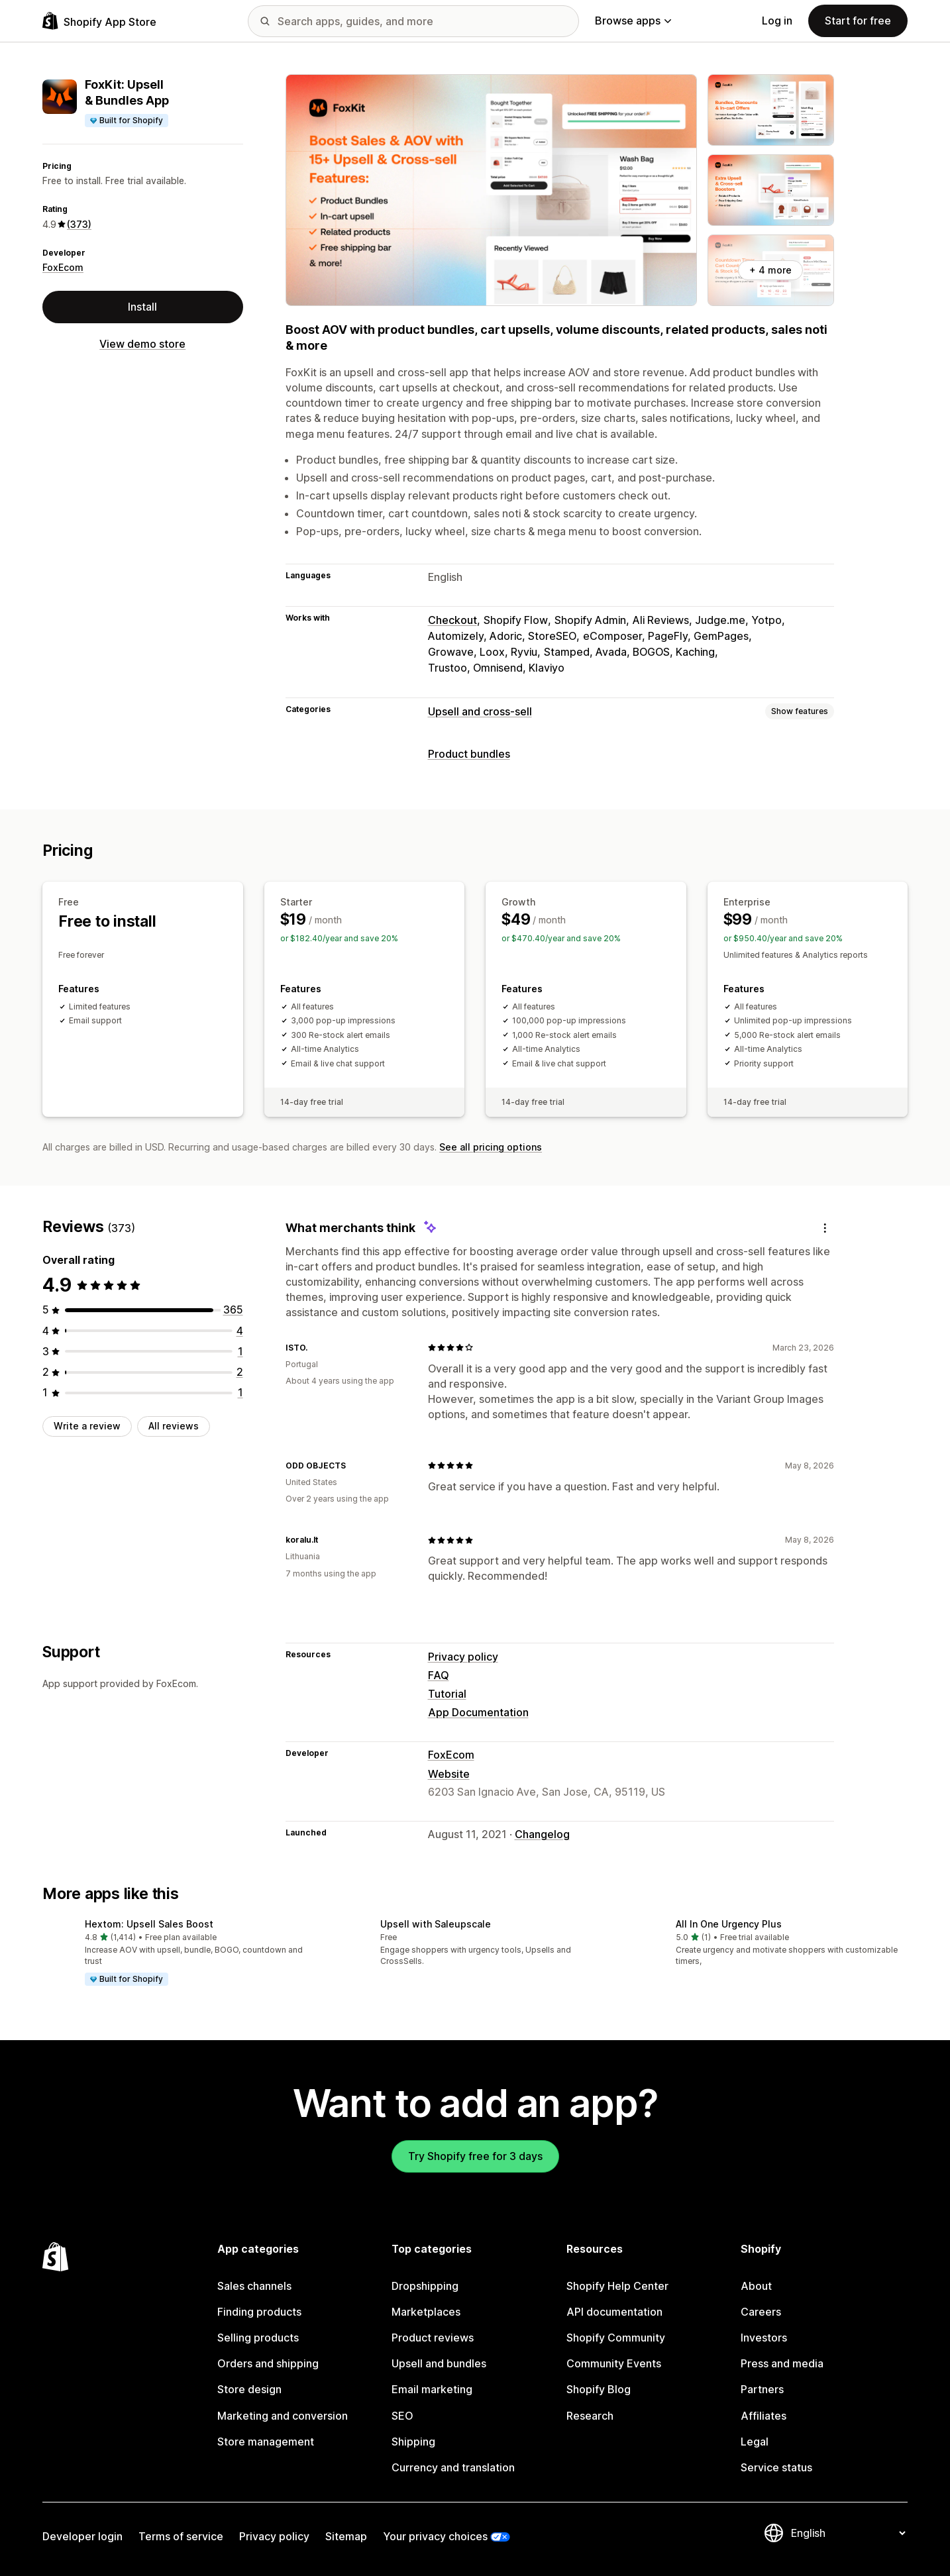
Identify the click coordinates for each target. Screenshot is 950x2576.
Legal (754, 2441)
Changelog (542, 1834)
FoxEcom (62, 267)
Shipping (413, 2441)
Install (142, 306)
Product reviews (433, 2337)
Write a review (87, 1425)
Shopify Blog (598, 2389)
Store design (249, 2389)
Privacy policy (463, 1656)
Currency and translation (453, 2467)
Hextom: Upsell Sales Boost (149, 1924)
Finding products (259, 2311)
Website (449, 1773)
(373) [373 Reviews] (79, 224)
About (756, 2286)
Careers (761, 2311)
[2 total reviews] (240, 1371)
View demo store (142, 343)
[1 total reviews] (240, 1351)
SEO (402, 2415)
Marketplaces (426, 2311)
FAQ (438, 1675)
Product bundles (469, 753)
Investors (764, 2337)
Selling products (258, 2337)
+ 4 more (770, 270)
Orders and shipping (268, 2363)
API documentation (614, 2311)
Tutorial (447, 1693)
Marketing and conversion (282, 2415)
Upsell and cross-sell (480, 711)
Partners (762, 2389)
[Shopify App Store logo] (99, 21)
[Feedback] (825, 1227)
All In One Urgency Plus (729, 1924)
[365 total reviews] (233, 1309)
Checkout (452, 620)
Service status (776, 2467)
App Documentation (478, 1712)
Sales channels (254, 2286)
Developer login (82, 2536)
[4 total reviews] (240, 1330)
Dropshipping (425, 2286)
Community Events (613, 2363)
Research (589, 2415)
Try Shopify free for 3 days (475, 2156)
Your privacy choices (435, 2536)
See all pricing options (490, 1147)
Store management (265, 2441)
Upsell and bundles (439, 2363)
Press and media (782, 2363)
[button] (179, 1953)
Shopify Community (615, 2337)
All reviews (173, 1425)
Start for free (858, 20)
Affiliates (763, 2415)
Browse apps (633, 20)
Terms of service (180, 2536)
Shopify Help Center (617, 2286)
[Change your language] (848, 2533)
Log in (777, 20)
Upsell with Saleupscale (435, 1924)
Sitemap (346, 2536)
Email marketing (432, 2389)
